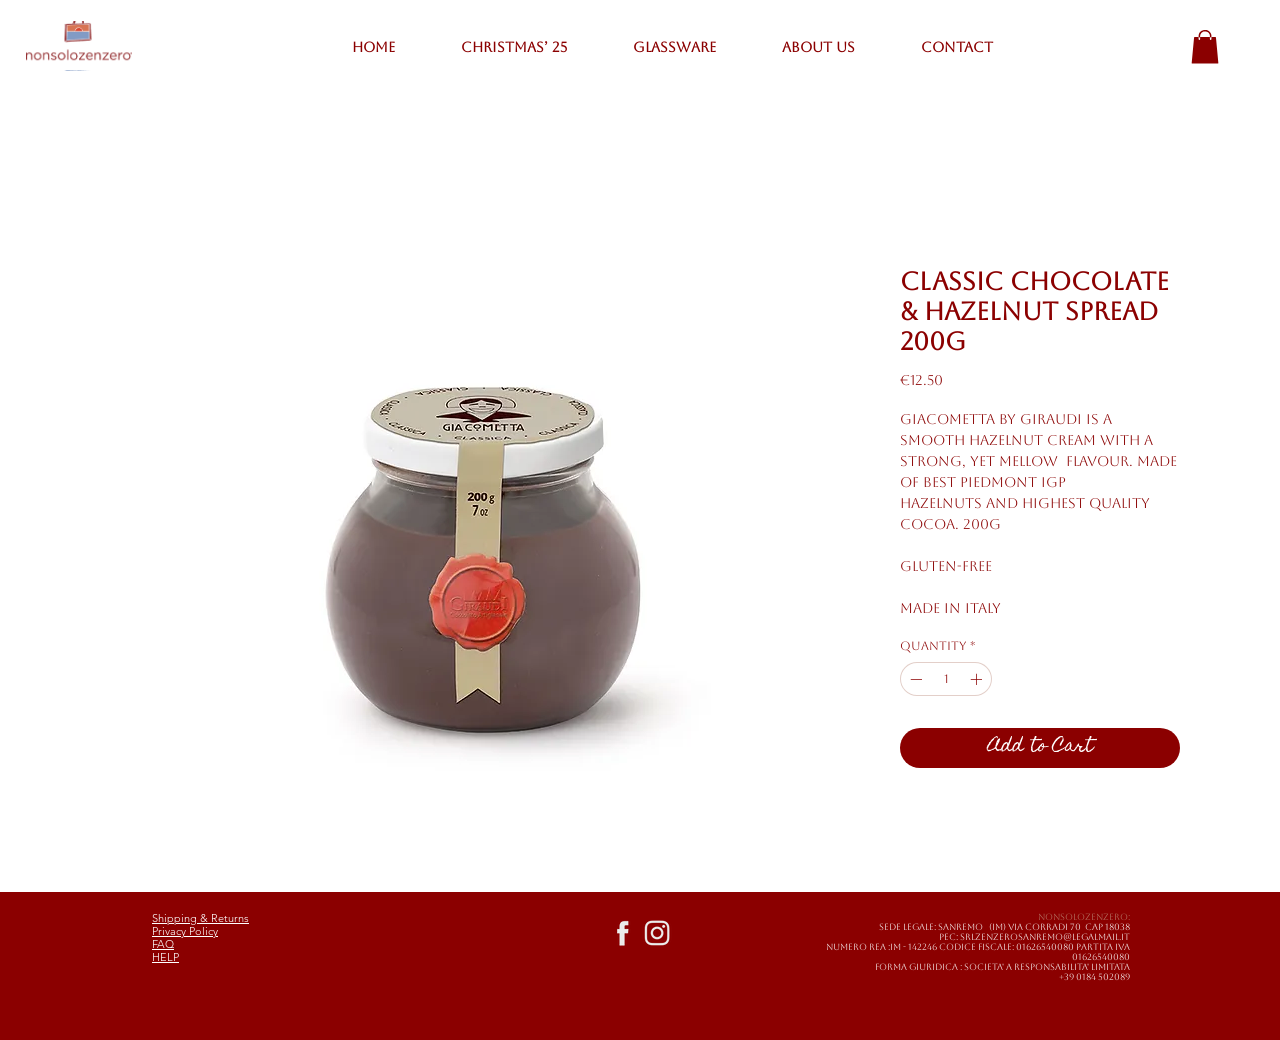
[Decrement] (914, 679)
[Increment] (978, 679)
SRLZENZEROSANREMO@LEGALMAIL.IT (1045, 937)
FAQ (163, 944)
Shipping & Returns (200, 918)
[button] (1205, 46)
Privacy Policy (185, 931)
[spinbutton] (946, 679)
